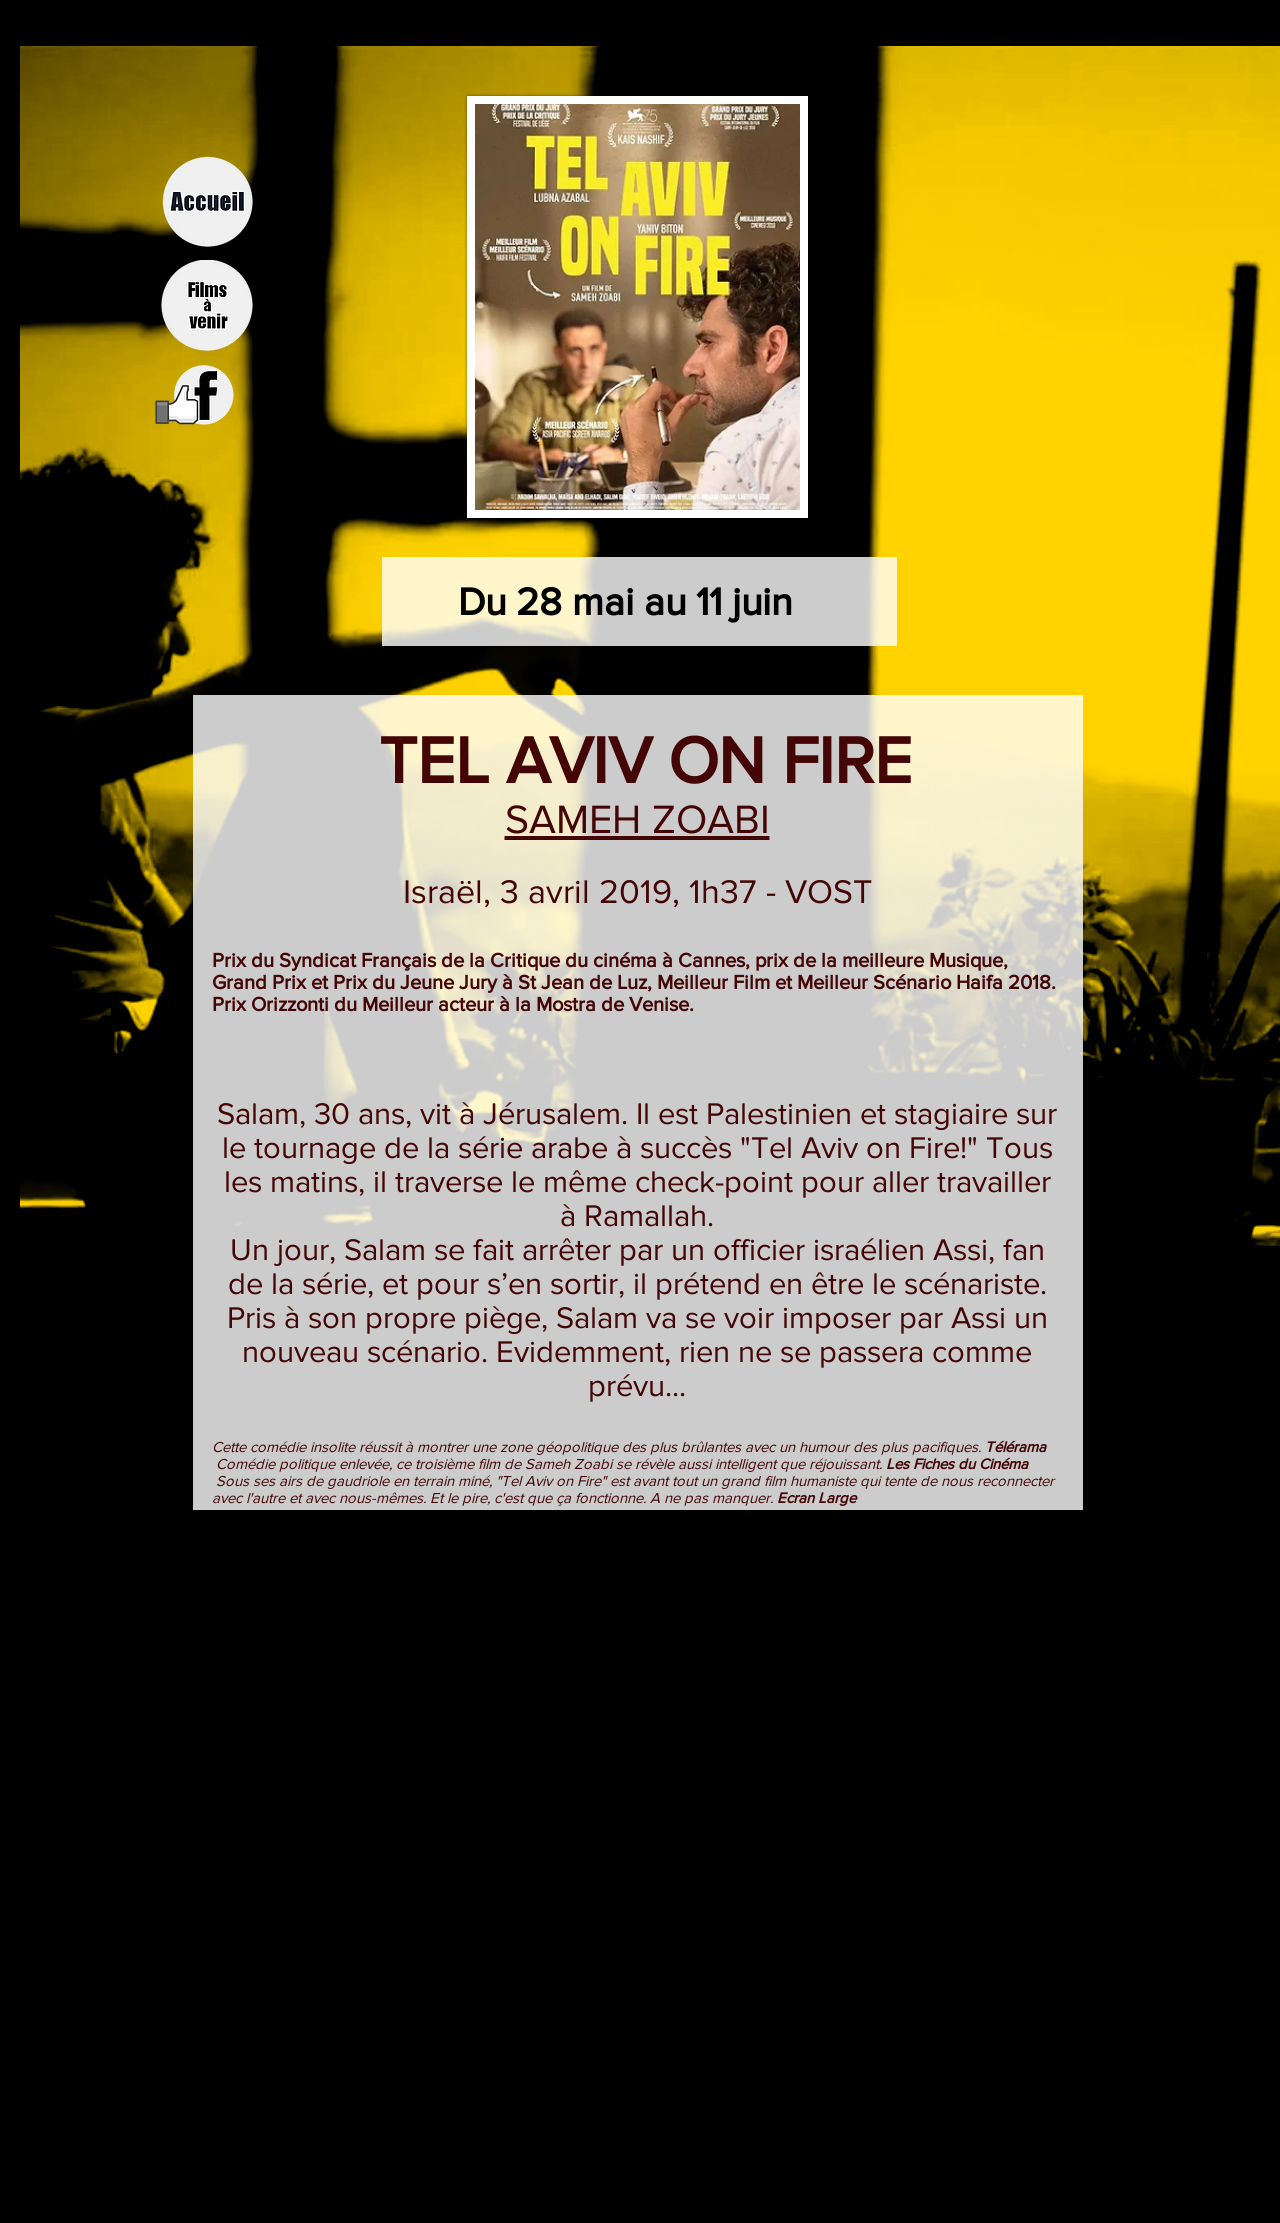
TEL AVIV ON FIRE (637, 760)
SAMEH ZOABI (637, 818)
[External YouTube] (637, 1700)
